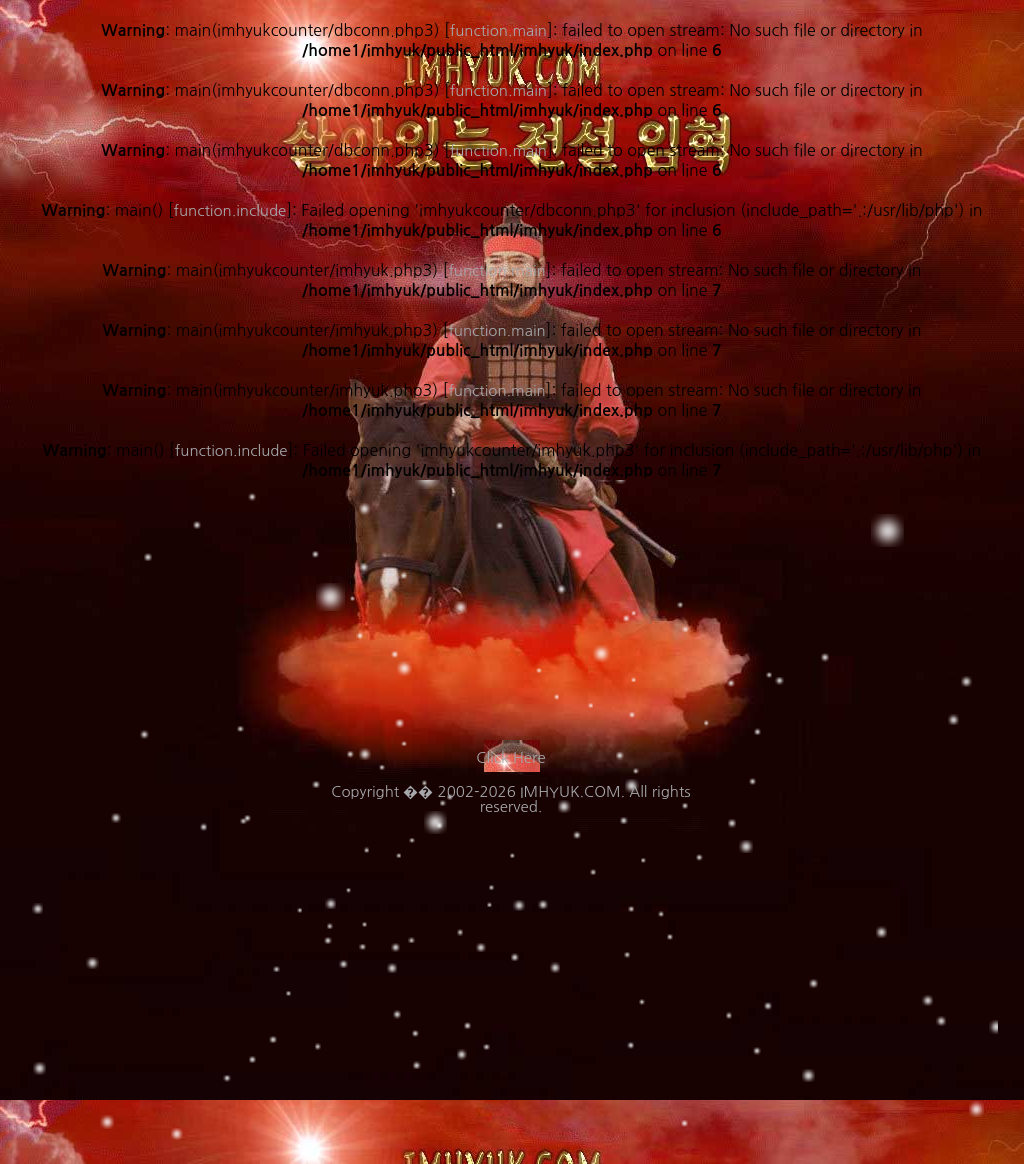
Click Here (510, 757)
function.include (231, 450)
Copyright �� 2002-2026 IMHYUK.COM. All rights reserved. (510, 799)
